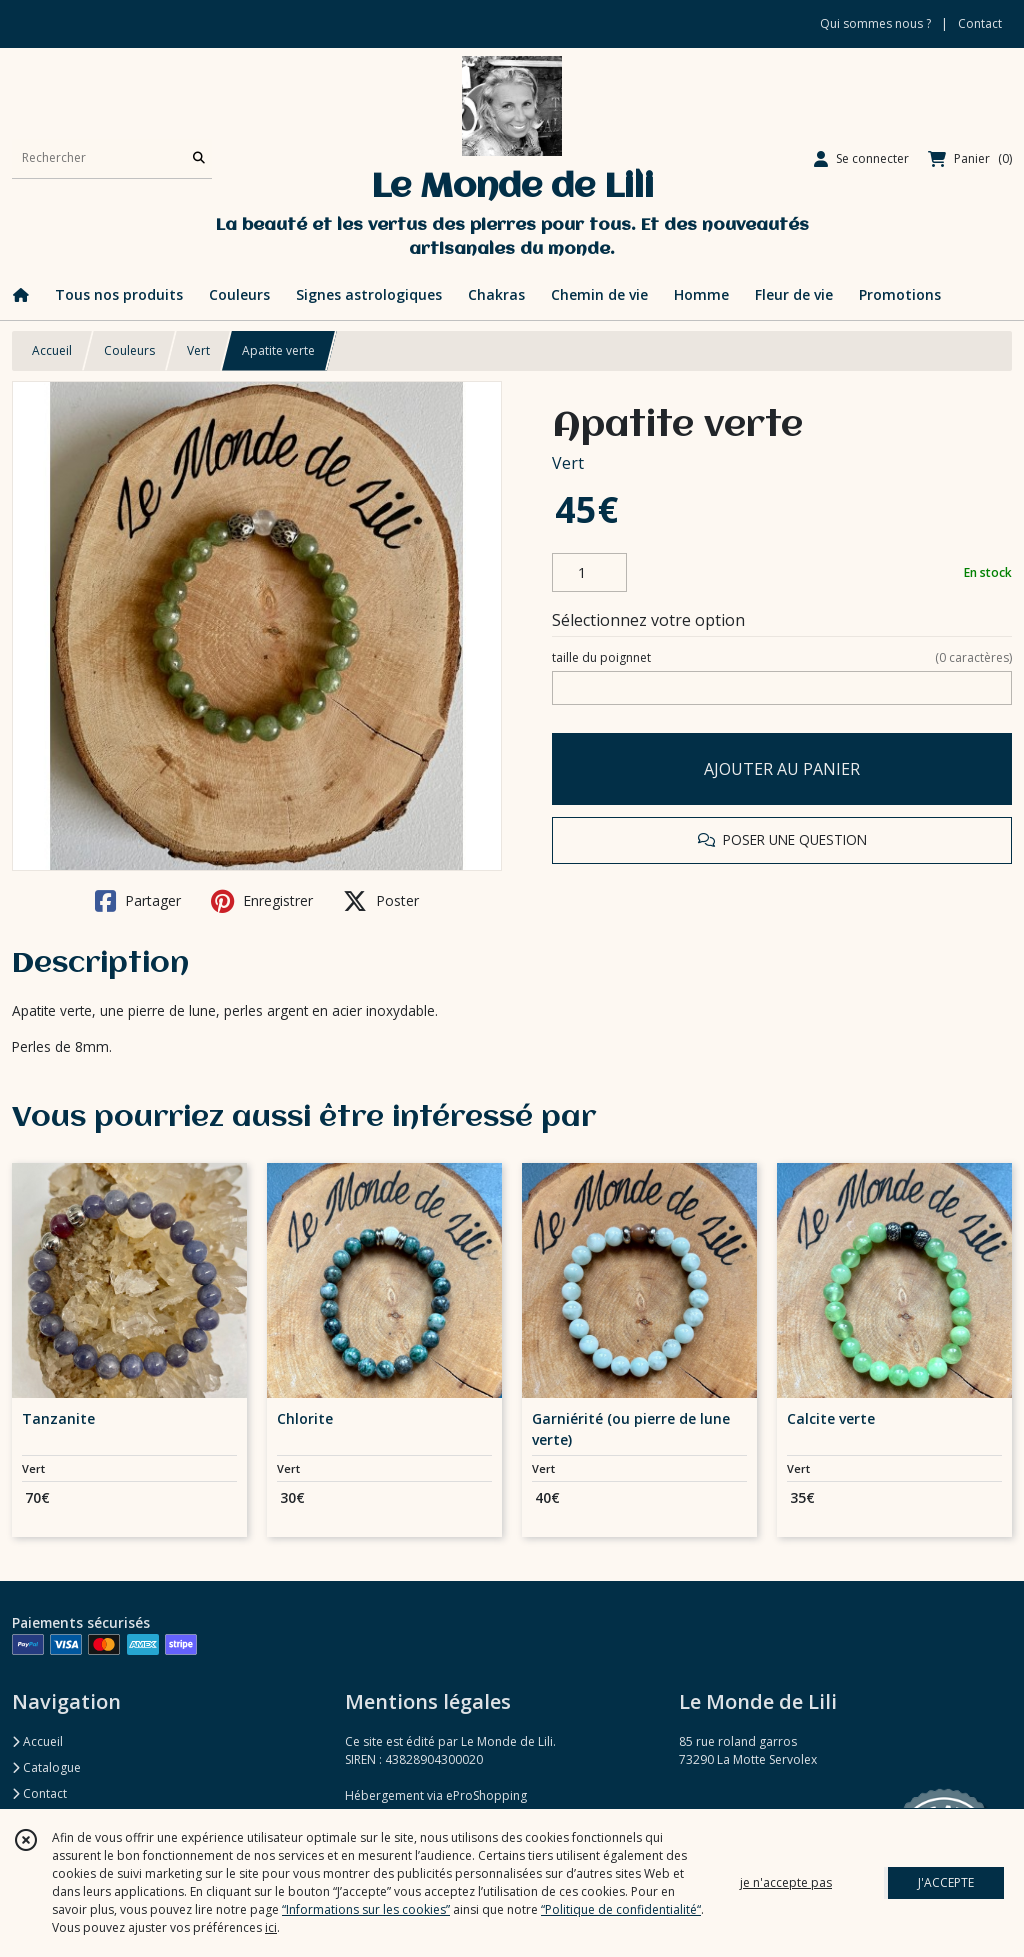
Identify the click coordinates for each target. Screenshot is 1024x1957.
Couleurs (129, 350)
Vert (198, 350)
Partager (138, 901)
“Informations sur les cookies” (366, 1909)
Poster (381, 901)
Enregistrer (262, 901)
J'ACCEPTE (946, 1882)
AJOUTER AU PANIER (782, 769)
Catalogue (46, 1767)
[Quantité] (589, 573)
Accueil (52, 350)
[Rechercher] (199, 158)
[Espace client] (861, 159)
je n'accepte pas (786, 1882)
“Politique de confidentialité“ (621, 1909)
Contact (980, 23)
